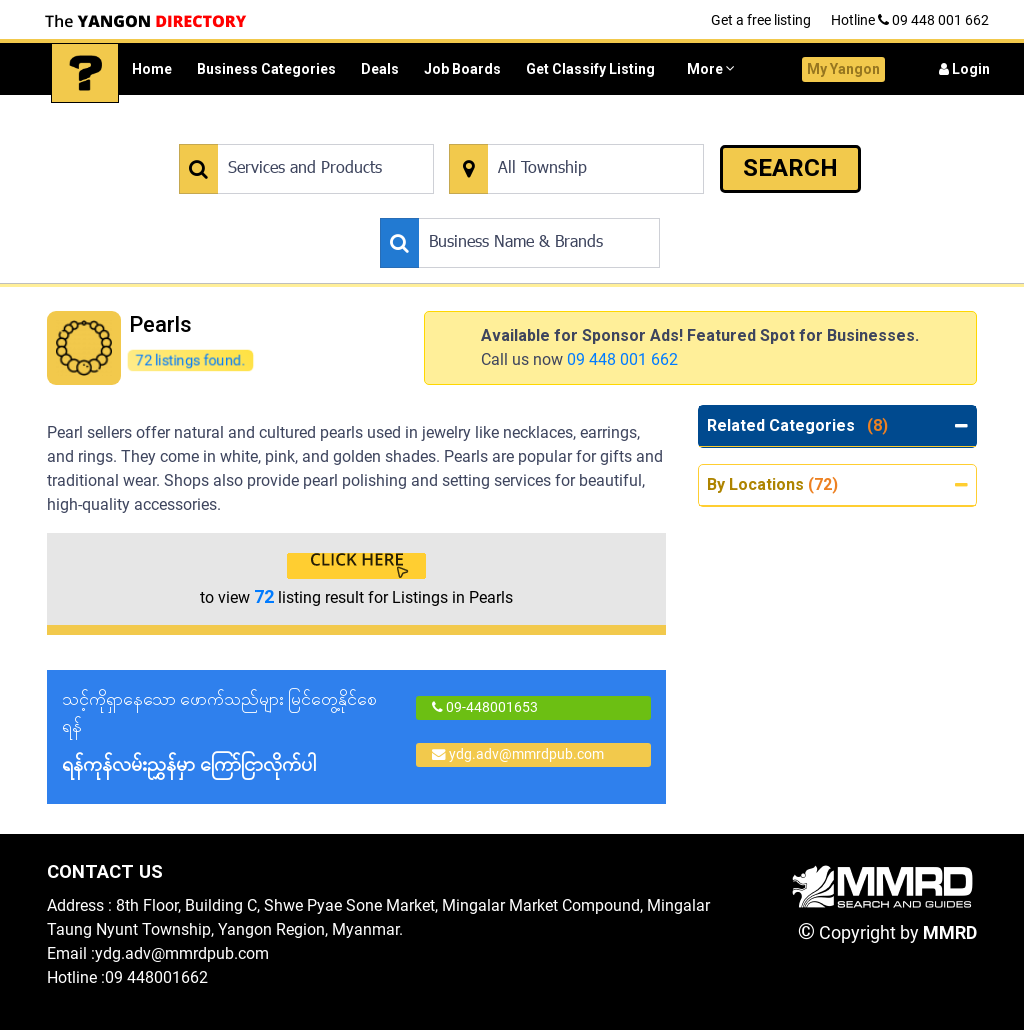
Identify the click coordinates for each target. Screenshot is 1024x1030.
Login (964, 69)
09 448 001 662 (622, 359)
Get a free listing (761, 20)
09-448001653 (485, 707)
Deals (380, 69)
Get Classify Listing (590, 69)
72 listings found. (190, 359)
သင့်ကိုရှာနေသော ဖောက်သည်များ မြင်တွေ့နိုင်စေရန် (229, 733)
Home (152, 69)
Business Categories (266, 69)
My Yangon (843, 69)
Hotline (910, 20)
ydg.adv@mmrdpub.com (518, 754)
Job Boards (462, 69)
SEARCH (790, 168)
